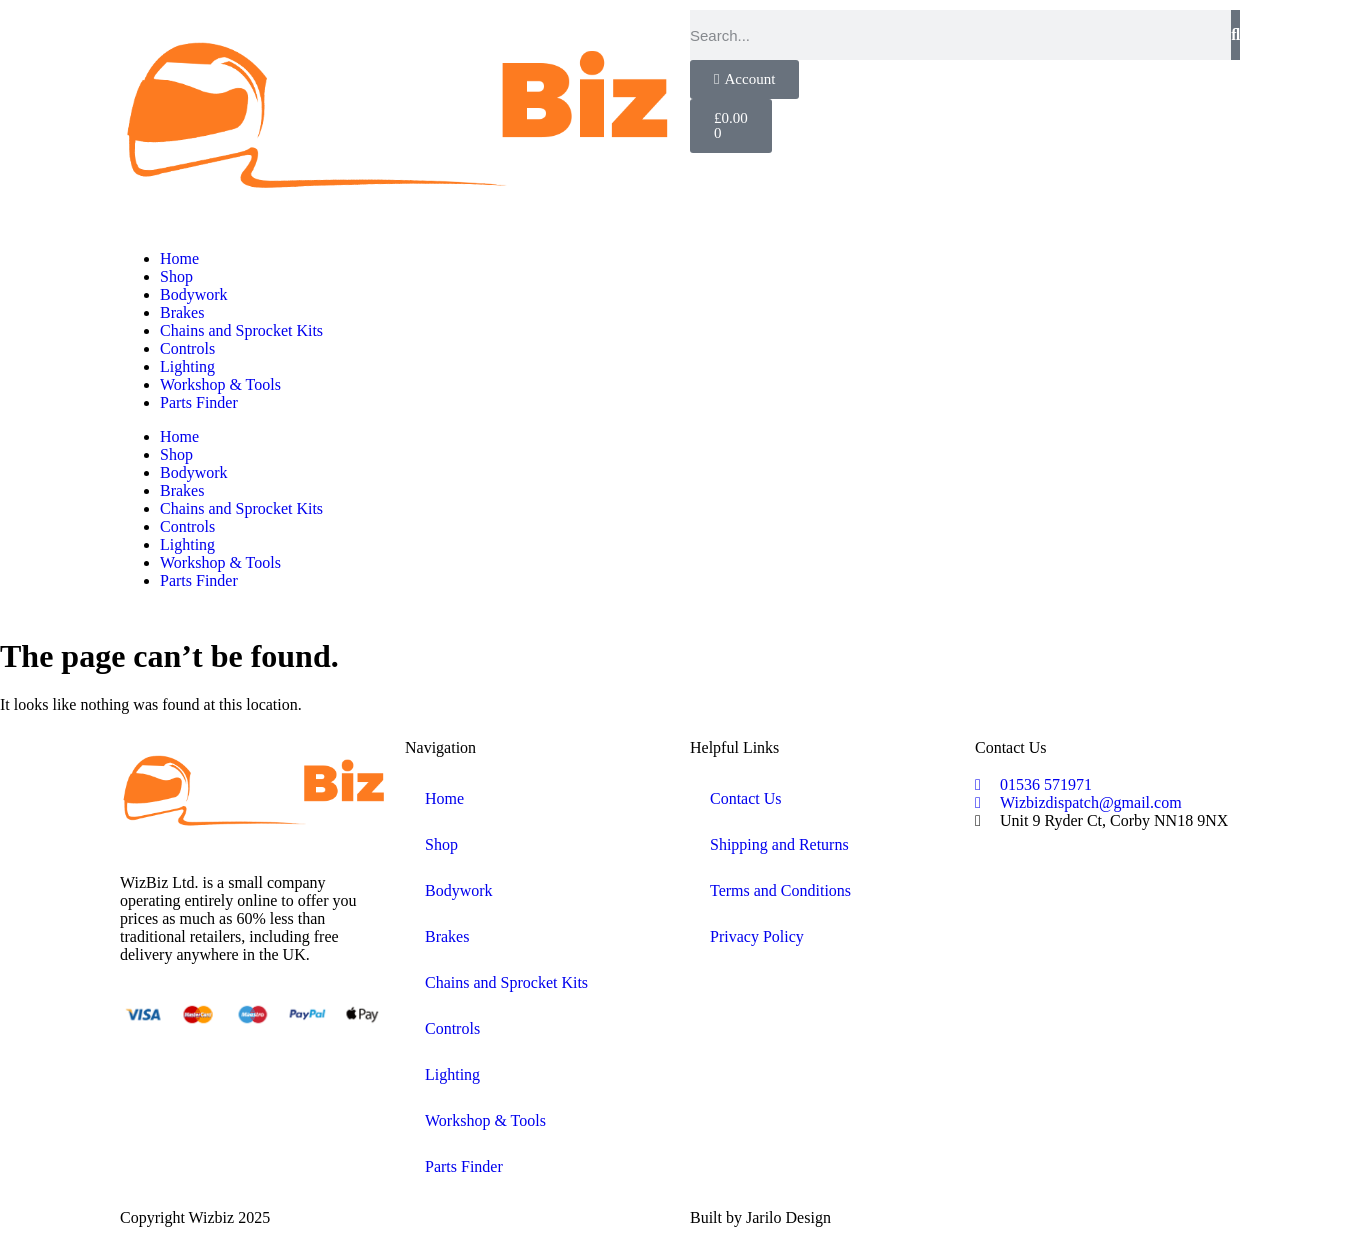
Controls (187, 348)
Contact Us (746, 798)
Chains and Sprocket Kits (241, 330)
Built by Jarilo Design (760, 1217)
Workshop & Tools (220, 384)
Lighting (187, 366)
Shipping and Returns (779, 844)
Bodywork (194, 294)
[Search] (1235, 35)
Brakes (182, 312)
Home (179, 258)
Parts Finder (199, 402)
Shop (176, 276)
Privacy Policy (757, 936)
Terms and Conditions (780, 890)
